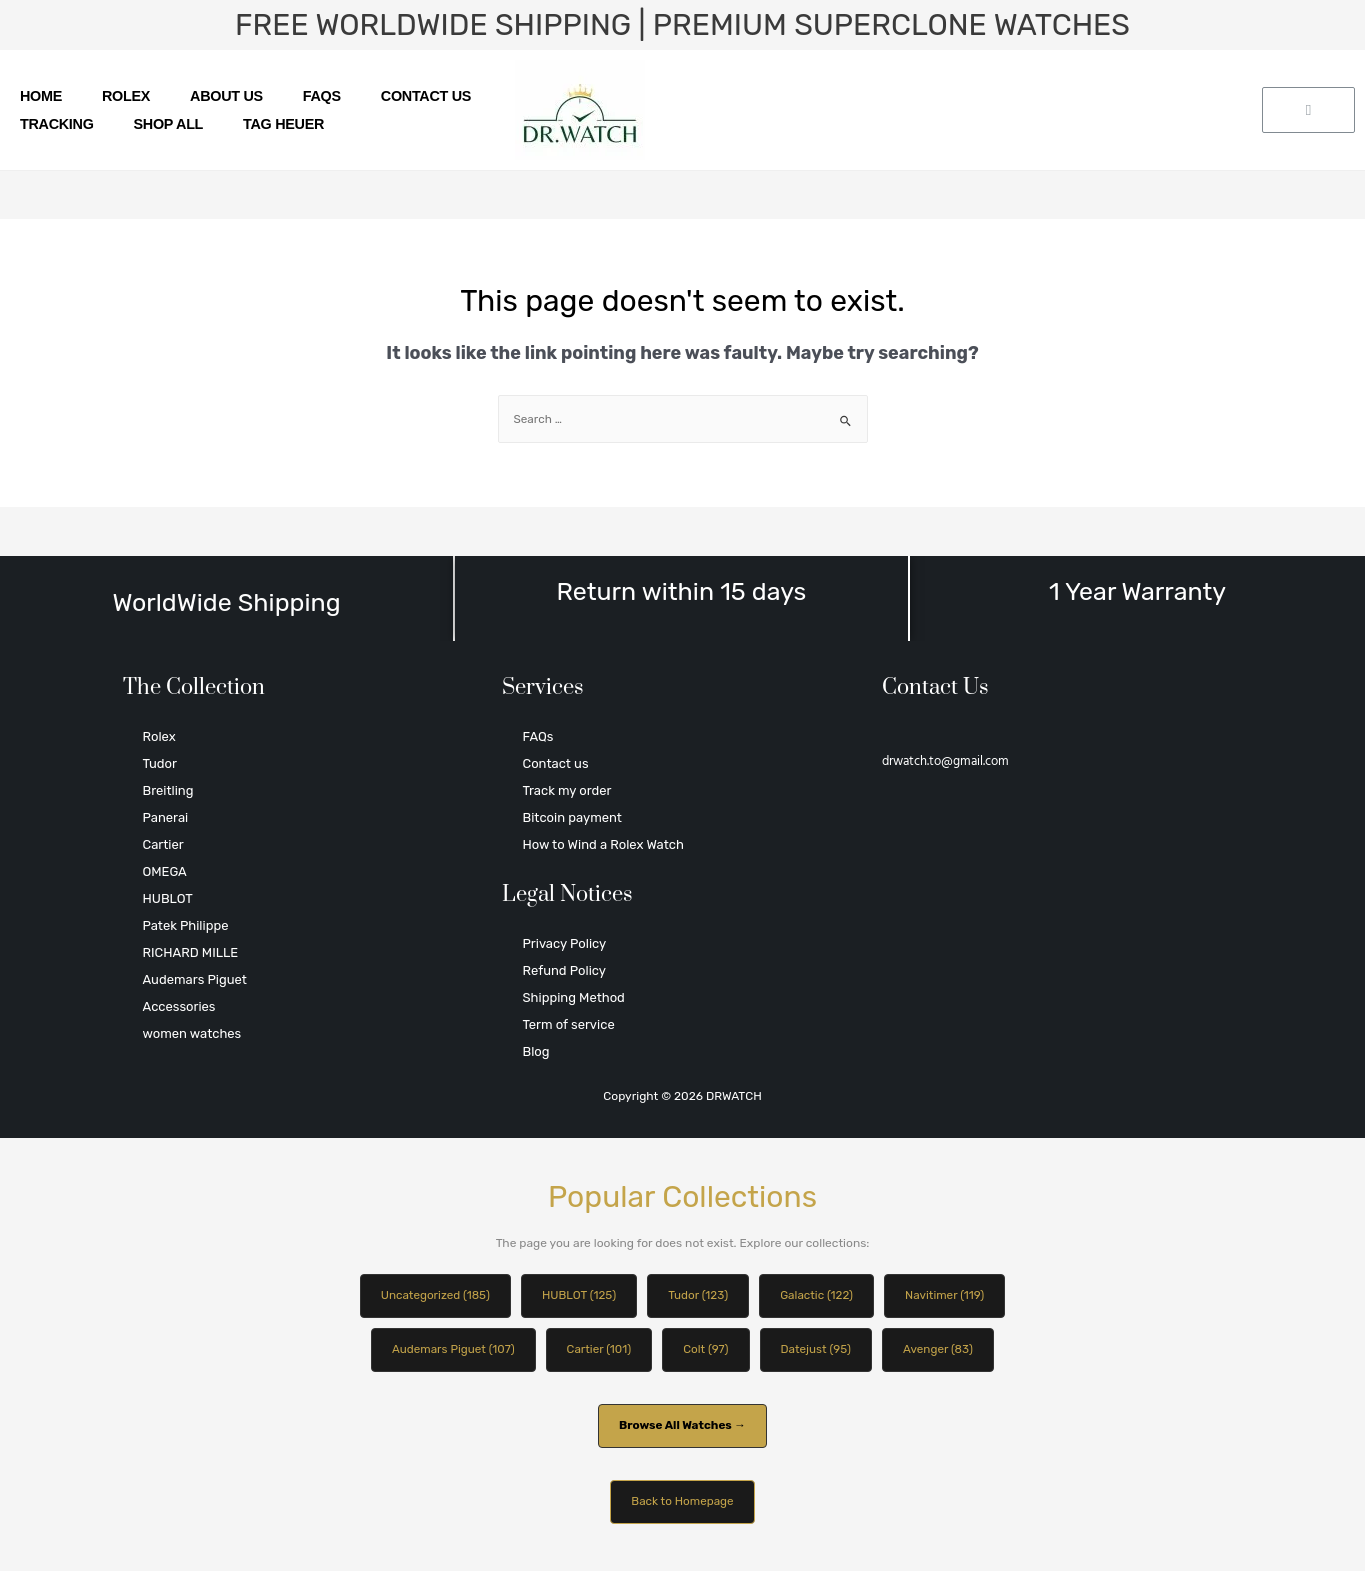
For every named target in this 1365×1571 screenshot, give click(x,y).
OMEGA (165, 871)
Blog (535, 1051)
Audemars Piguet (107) (450, 1350)
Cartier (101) (598, 1350)
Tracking (57, 124)
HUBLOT (168, 898)
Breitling (168, 790)
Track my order (566, 790)
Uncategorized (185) (431, 1296)
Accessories (179, 1006)
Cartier (163, 844)
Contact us (426, 96)
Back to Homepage (682, 1504)
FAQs (322, 96)
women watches (192, 1033)
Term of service (568, 1024)
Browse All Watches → (682, 1427)
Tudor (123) (699, 1296)
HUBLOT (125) (578, 1296)
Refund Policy (563, 970)
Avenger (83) (942, 1350)
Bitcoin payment (571, 817)
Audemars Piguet (195, 979)
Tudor (160, 763)
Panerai (166, 817)
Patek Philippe (186, 925)
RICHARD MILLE (191, 952)
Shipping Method (573, 997)
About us (226, 96)
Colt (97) (706, 1350)
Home (41, 96)
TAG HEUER (283, 124)
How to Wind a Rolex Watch (602, 844)
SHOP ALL (169, 124)
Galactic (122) (818, 1296)
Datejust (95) (818, 1350)
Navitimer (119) (948, 1296)
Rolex (126, 96)
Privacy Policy (564, 943)
